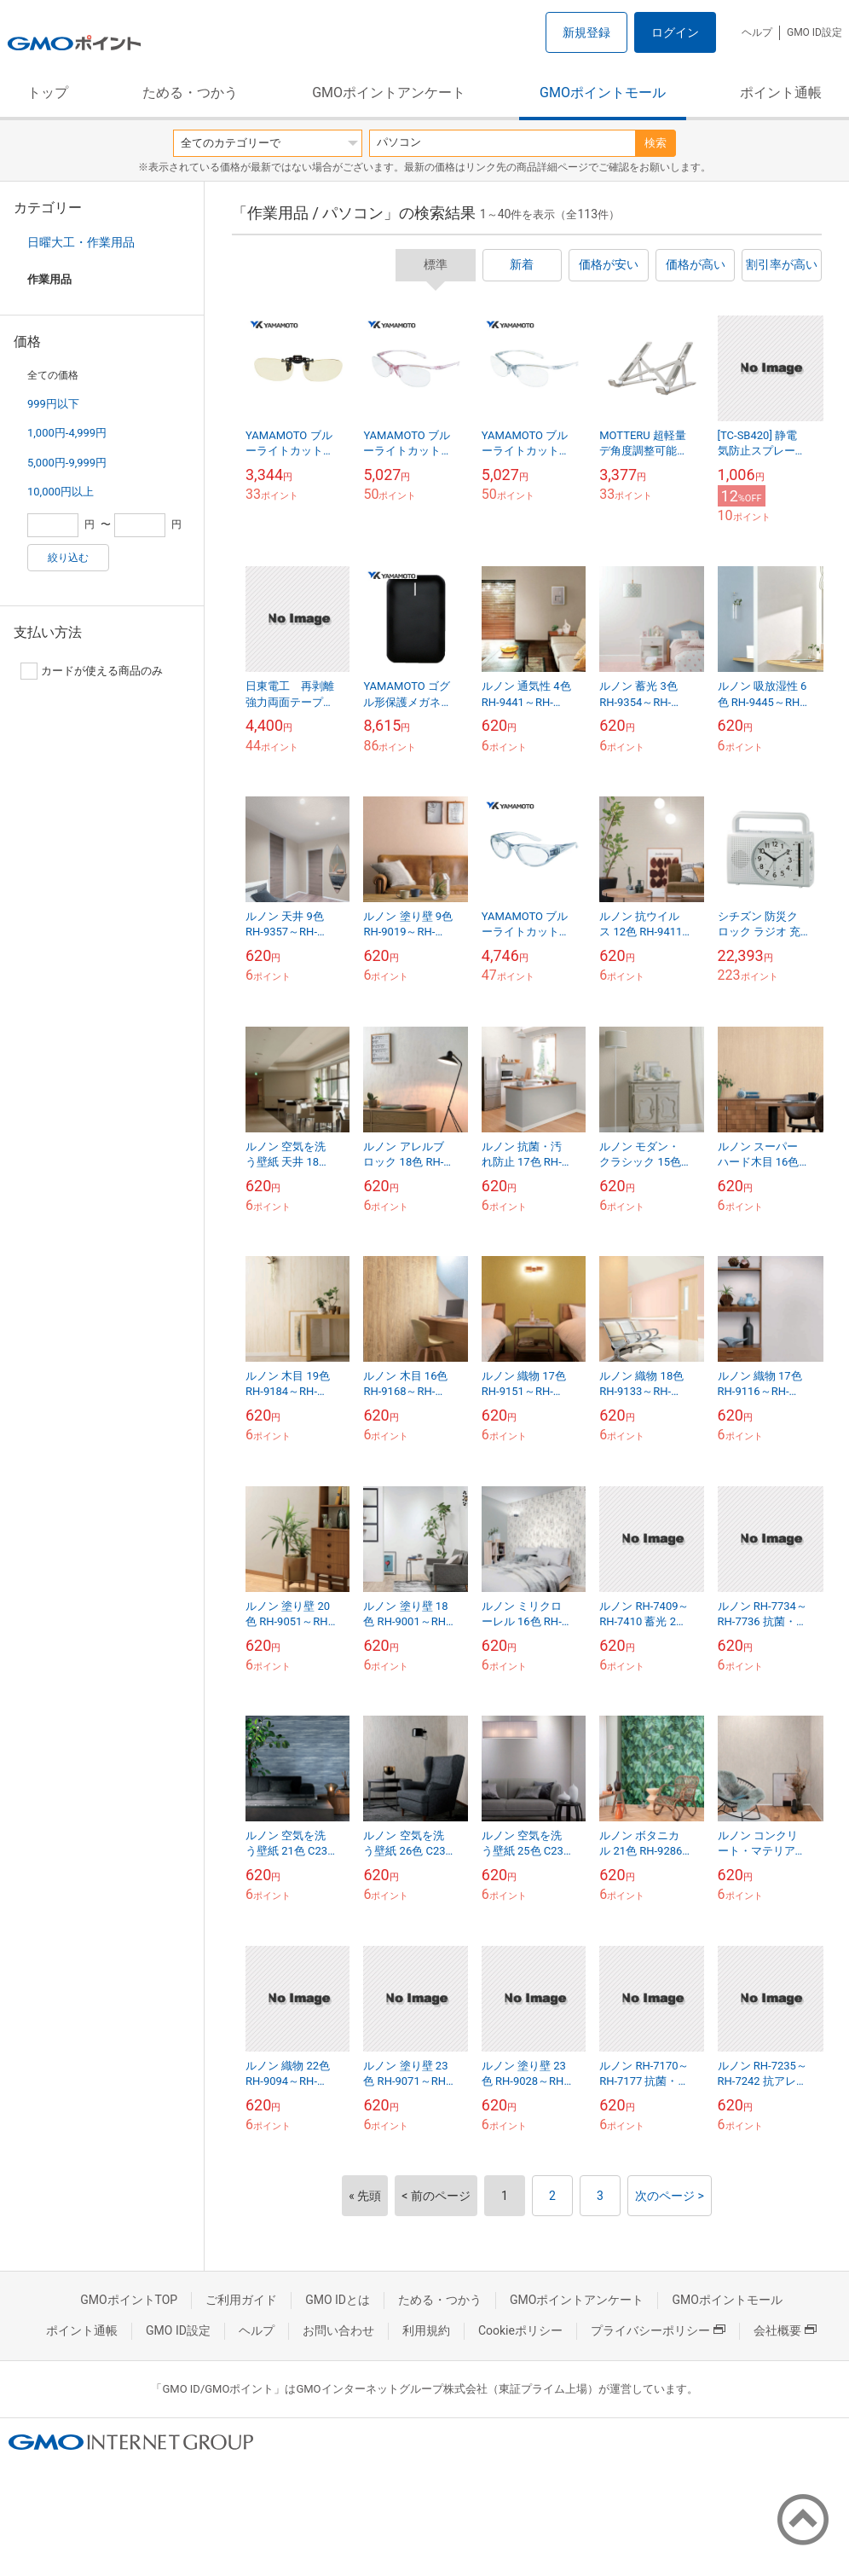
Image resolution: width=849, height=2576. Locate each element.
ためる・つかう (190, 92)
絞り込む (68, 558)
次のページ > (669, 2196)
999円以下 (53, 403)
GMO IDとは (337, 2300)
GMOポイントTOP (128, 2300)
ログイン (675, 32)
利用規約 (426, 2330)
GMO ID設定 (814, 32)
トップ (47, 92)
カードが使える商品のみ (91, 671)
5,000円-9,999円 (67, 462)
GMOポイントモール (603, 92)
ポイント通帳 (781, 92)
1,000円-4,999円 (67, 432)
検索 (655, 142)
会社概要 (785, 2330)
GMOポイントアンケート (388, 92)
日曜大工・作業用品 (81, 242)
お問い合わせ (338, 2330)
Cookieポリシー (520, 2330)
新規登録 (586, 32)
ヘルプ (757, 32)
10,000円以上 (60, 491)
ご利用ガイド (241, 2300)
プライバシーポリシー (658, 2330)
